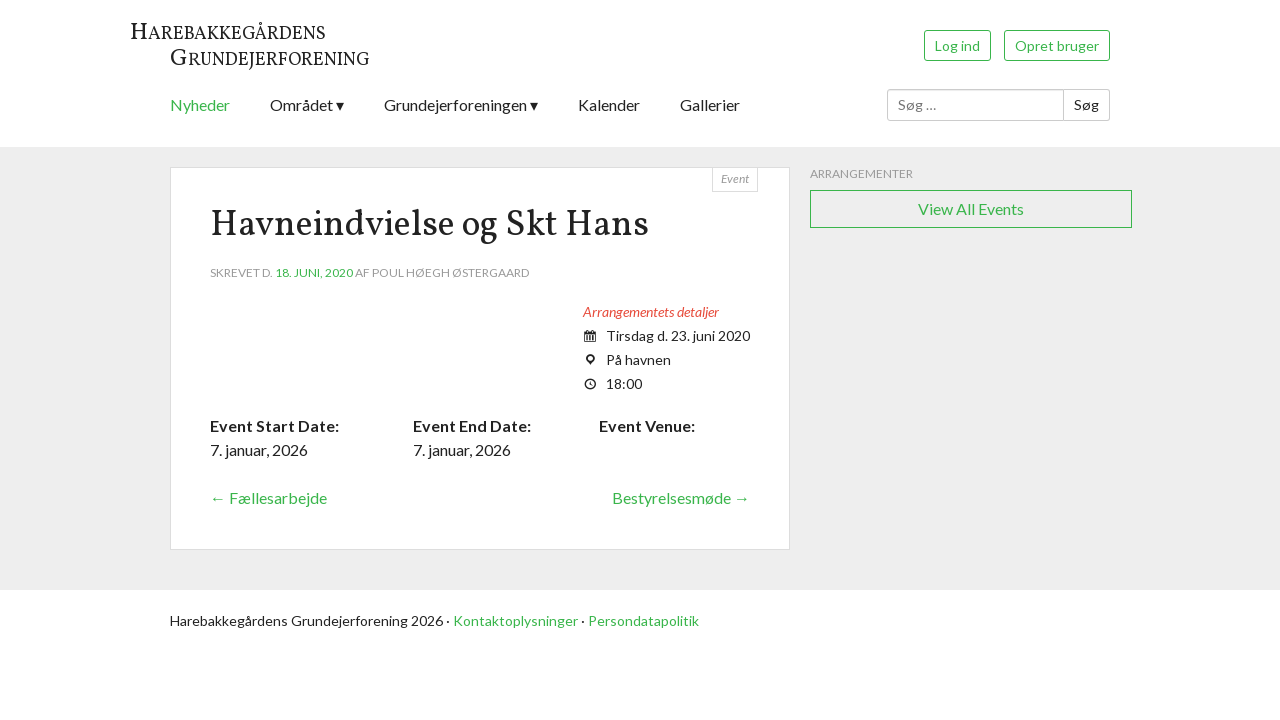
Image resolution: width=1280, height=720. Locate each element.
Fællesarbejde (268, 497)
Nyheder (200, 104)
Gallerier (710, 104)
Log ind (957, 45)
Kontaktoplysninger (515, 620)
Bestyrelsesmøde (681, 497)
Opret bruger (1057, 45)
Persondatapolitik (643, 620)
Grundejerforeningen (455, 104)
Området (301, 104)
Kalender (609, 104)
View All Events (971, 208)
